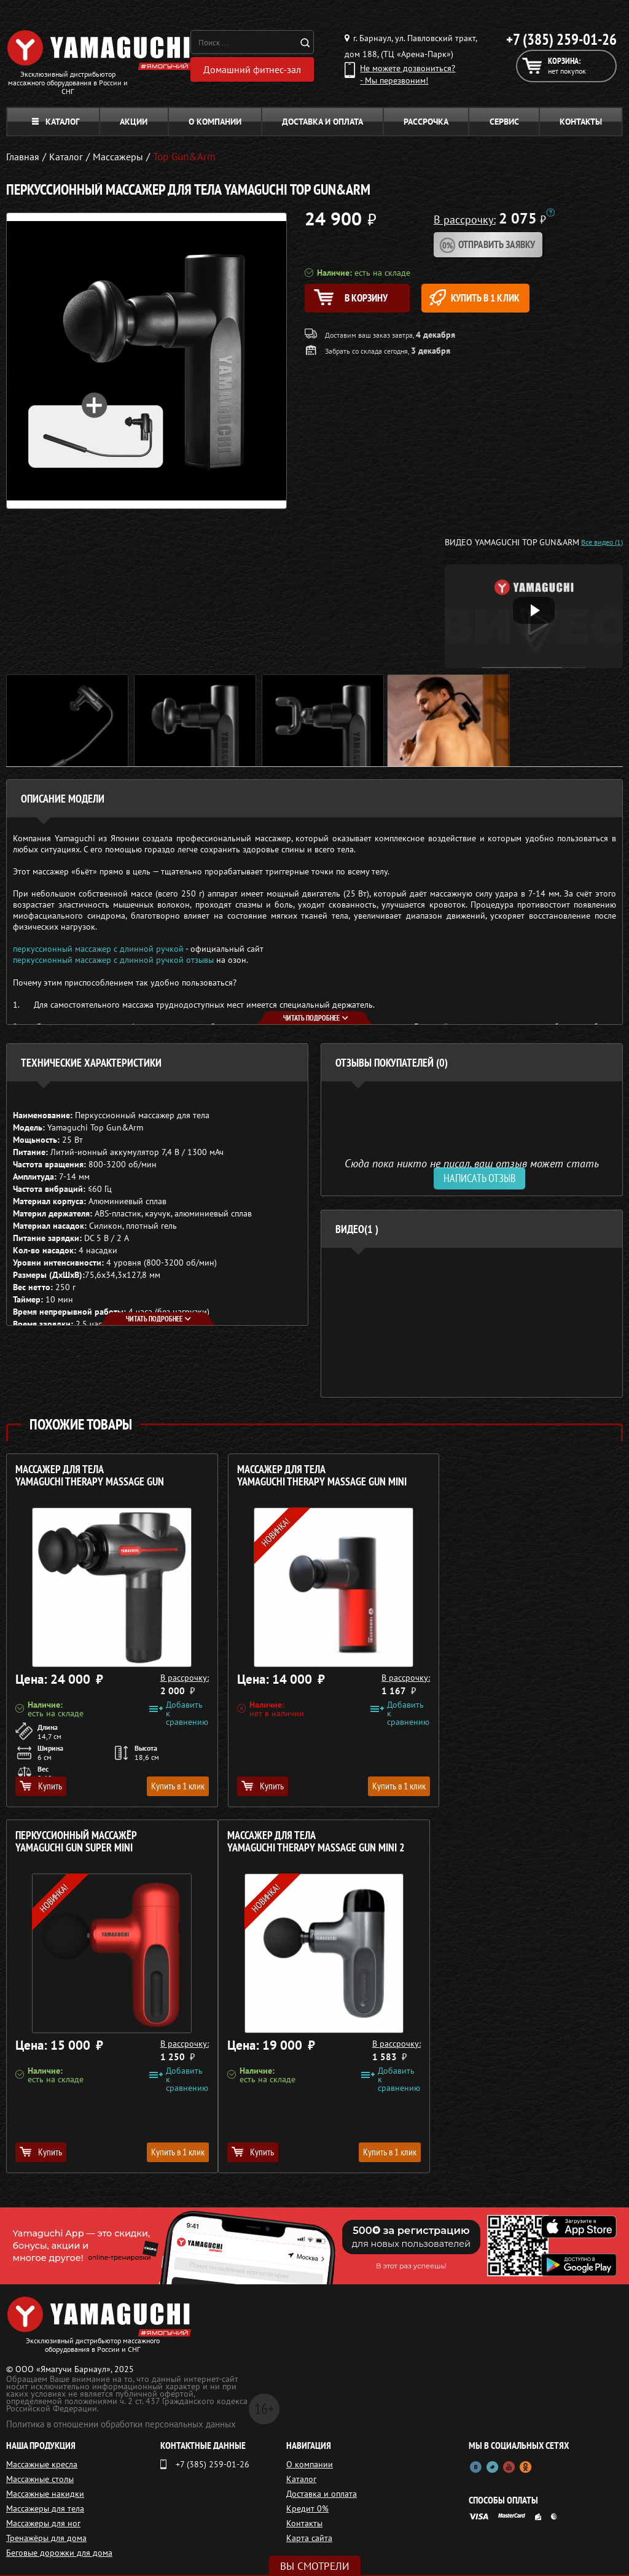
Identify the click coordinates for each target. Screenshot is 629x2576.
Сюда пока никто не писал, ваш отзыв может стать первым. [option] (472, 1168)
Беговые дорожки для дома (59, 2552)
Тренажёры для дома (46, 2537)
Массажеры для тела (45, 2508)
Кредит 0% (307, 2508)
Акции (133, 121)
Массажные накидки (45, 2493)
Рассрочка (426, 121)
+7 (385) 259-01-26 (561, 39)
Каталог (55, 121)
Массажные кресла (41, 2464)
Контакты (581, 121)
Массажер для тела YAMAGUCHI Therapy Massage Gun (89, 1475)
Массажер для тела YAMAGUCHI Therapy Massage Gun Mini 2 (104, 1841)
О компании (215, 121)
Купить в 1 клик (492, 297)
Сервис (504, 121)
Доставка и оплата (322, 121)
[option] (471, 1322)
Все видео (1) (602, 542)
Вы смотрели (315, 2566)
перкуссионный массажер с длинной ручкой (98, 948)
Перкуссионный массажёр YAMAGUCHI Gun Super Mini (494, 1475)
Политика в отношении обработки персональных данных (121, 2424)
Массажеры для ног (43, 2523)
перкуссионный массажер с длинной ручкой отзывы (113, 959)
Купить (41, 1786)
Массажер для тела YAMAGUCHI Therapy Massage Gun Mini (309, 1475)
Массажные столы (40, 2479)
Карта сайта (309, 2537)
